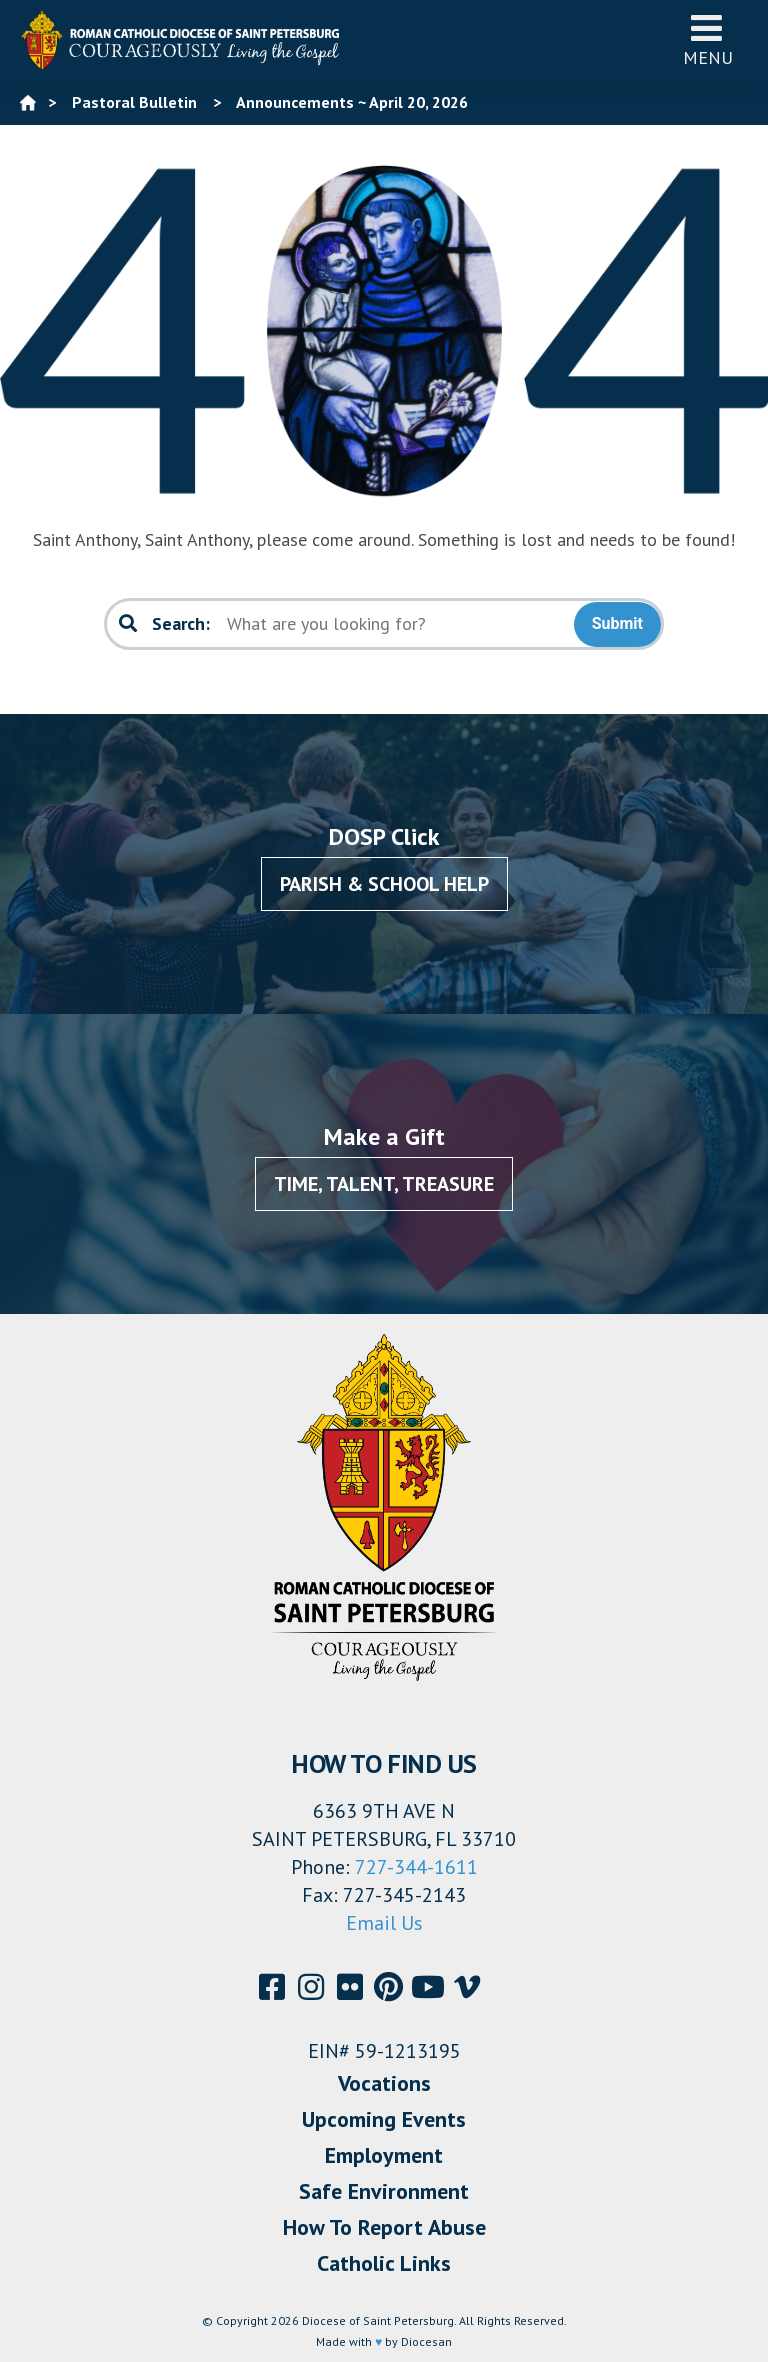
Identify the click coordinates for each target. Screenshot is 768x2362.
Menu (708, 39)
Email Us (384, 1923)
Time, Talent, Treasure (384, 1184)
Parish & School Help (384, 884)
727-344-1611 (416, 1867)
